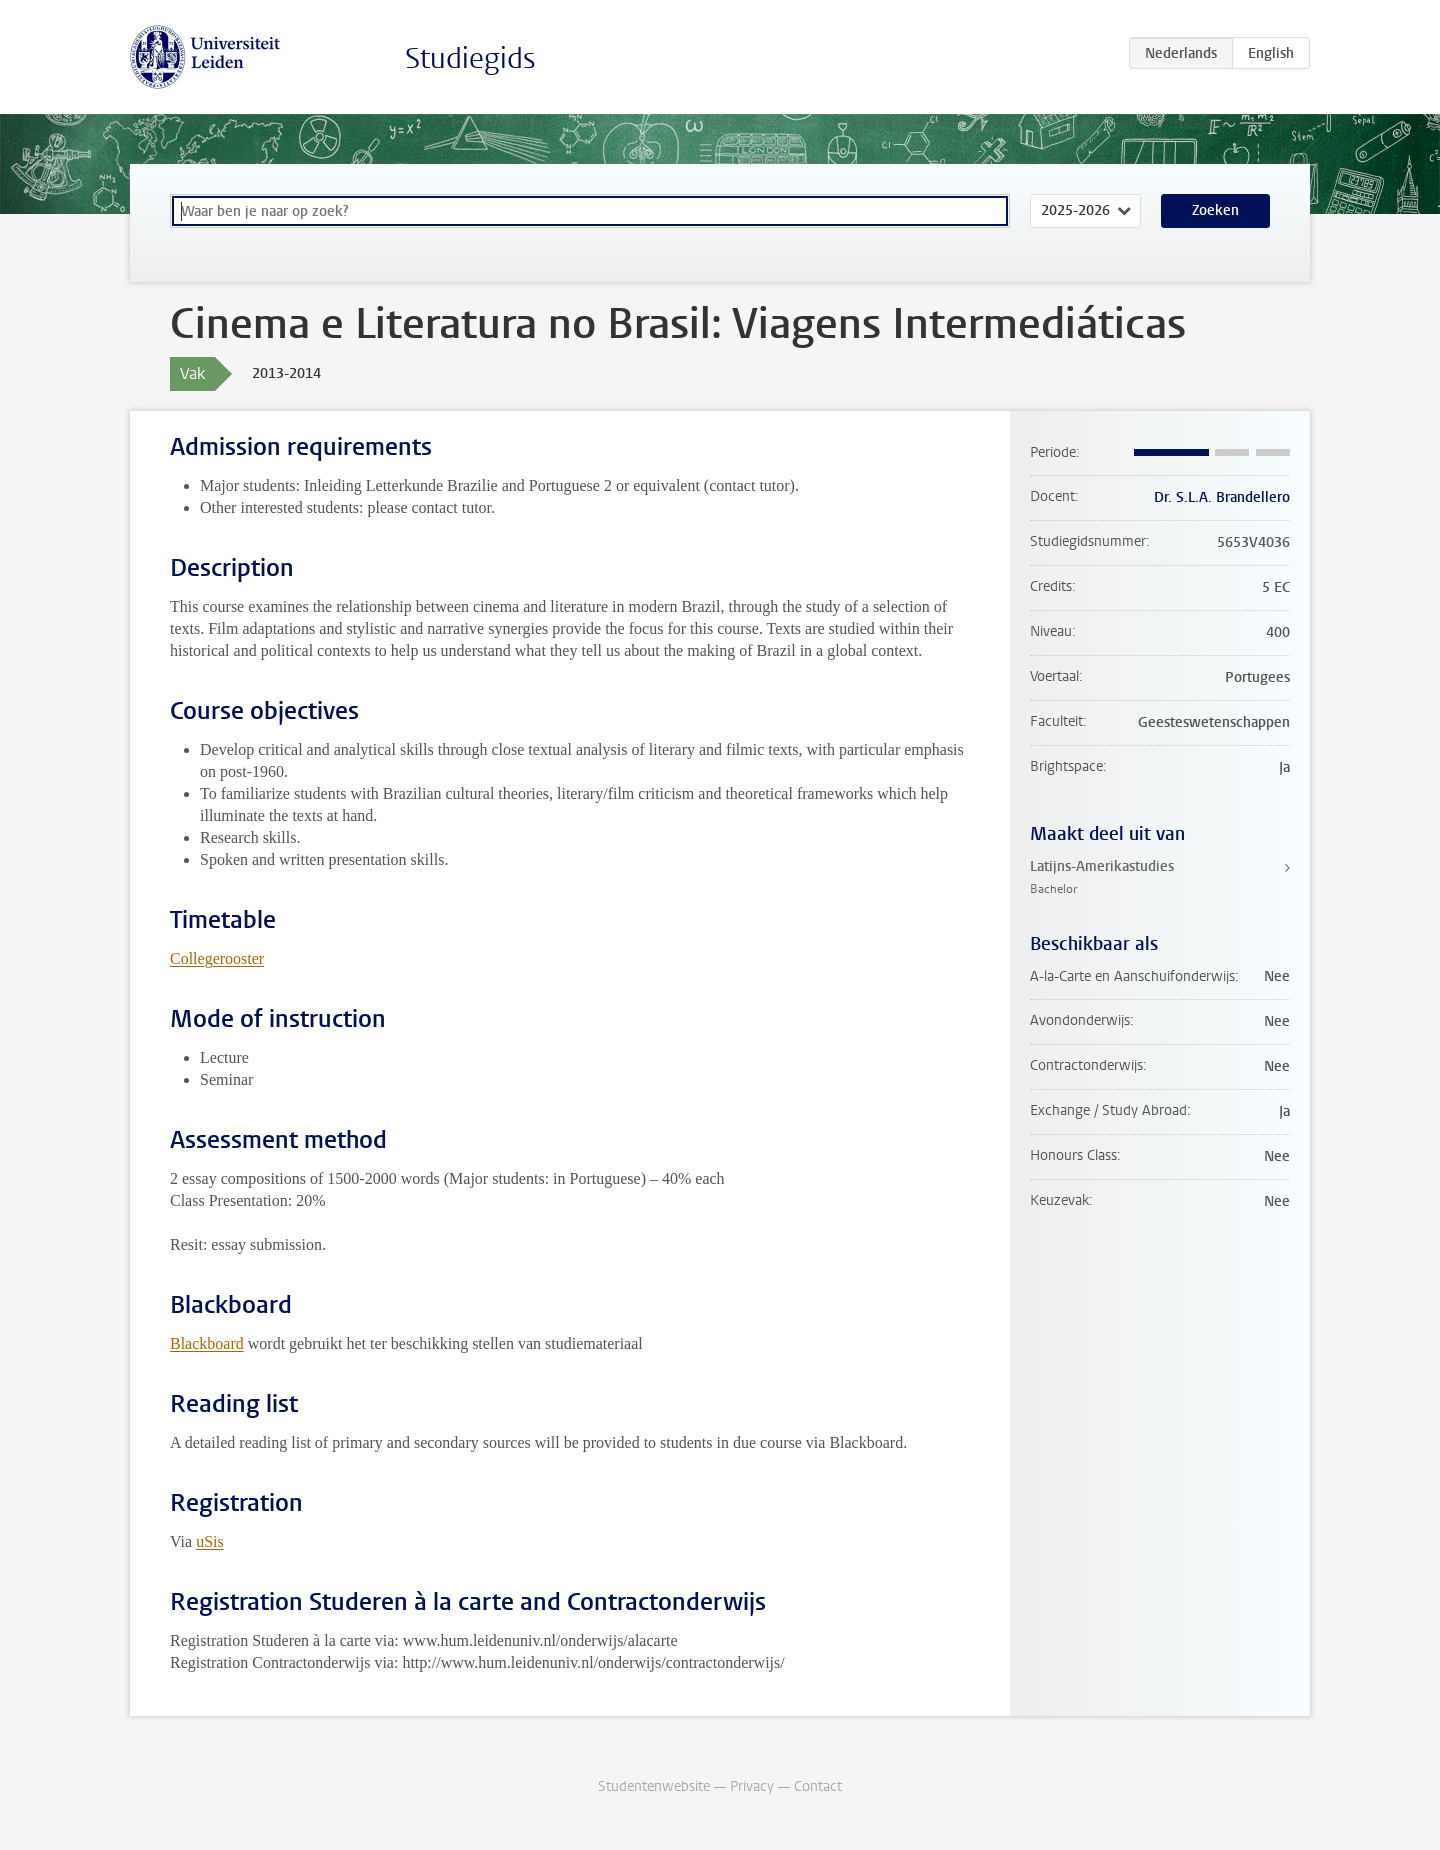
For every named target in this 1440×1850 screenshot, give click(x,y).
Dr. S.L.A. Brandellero (1222, 497)
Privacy (752, 1786)
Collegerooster (217, 958)
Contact (818, 1786)
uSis (210, 1541)
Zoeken (1215, 210)
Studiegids (470, 58)
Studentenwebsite (654, 1786)
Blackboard (207, 1343)
